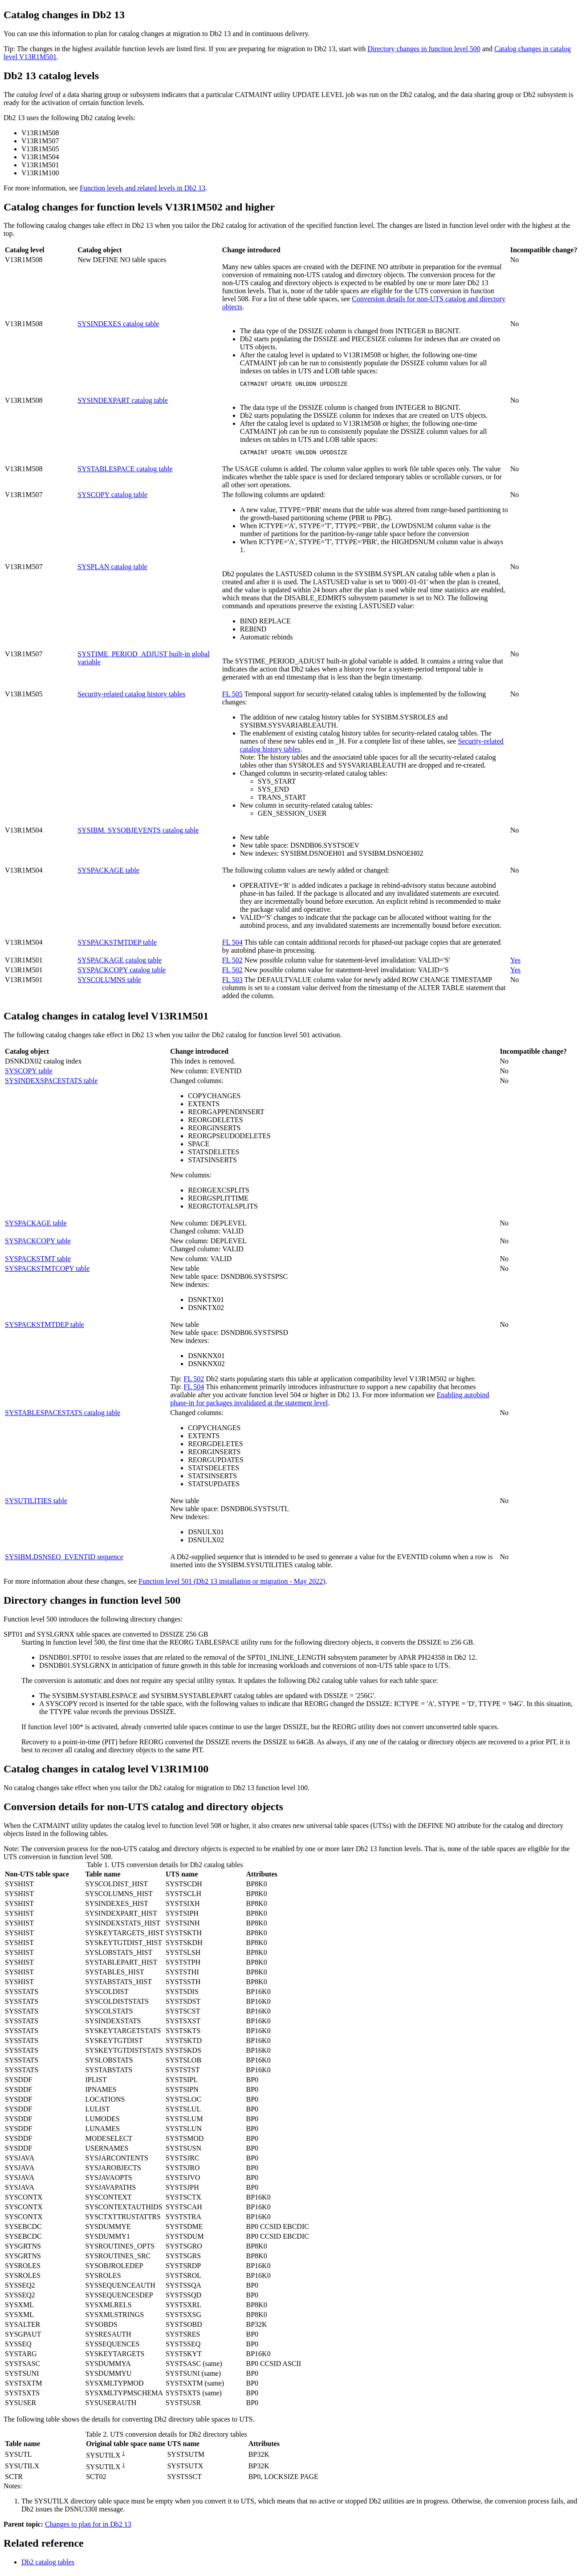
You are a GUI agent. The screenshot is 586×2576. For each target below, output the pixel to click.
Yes (515, 963)
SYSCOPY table (29, 1073)
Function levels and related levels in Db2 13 (142, 188)
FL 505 (232, 696)
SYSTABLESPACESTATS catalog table (62, 1415)
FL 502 (232, 963)
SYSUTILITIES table (36, 1503)
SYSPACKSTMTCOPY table (47, 1271)
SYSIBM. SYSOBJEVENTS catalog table (138, 833)
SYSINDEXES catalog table (118, 324)
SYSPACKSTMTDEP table (117, 945)
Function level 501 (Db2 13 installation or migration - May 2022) (232, 1584)
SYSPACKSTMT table (38, 1261)
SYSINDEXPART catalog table (122, 401)
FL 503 (232, 982)
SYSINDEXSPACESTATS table (51, 1083)
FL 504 (232, 945)
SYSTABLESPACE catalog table (124, 471)
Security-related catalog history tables (131, 696)
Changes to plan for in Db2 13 (88, 2527)
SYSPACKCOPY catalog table (121, 972)
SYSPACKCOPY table (38, 1243)
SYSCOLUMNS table (109, 982)
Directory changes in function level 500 (423, 49)
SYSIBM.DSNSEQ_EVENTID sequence (64, 1559)
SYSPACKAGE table (108, 873)
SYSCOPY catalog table (112, 497)
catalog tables (47, 2564)
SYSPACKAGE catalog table (119, 963)
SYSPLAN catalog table (112, 569)
